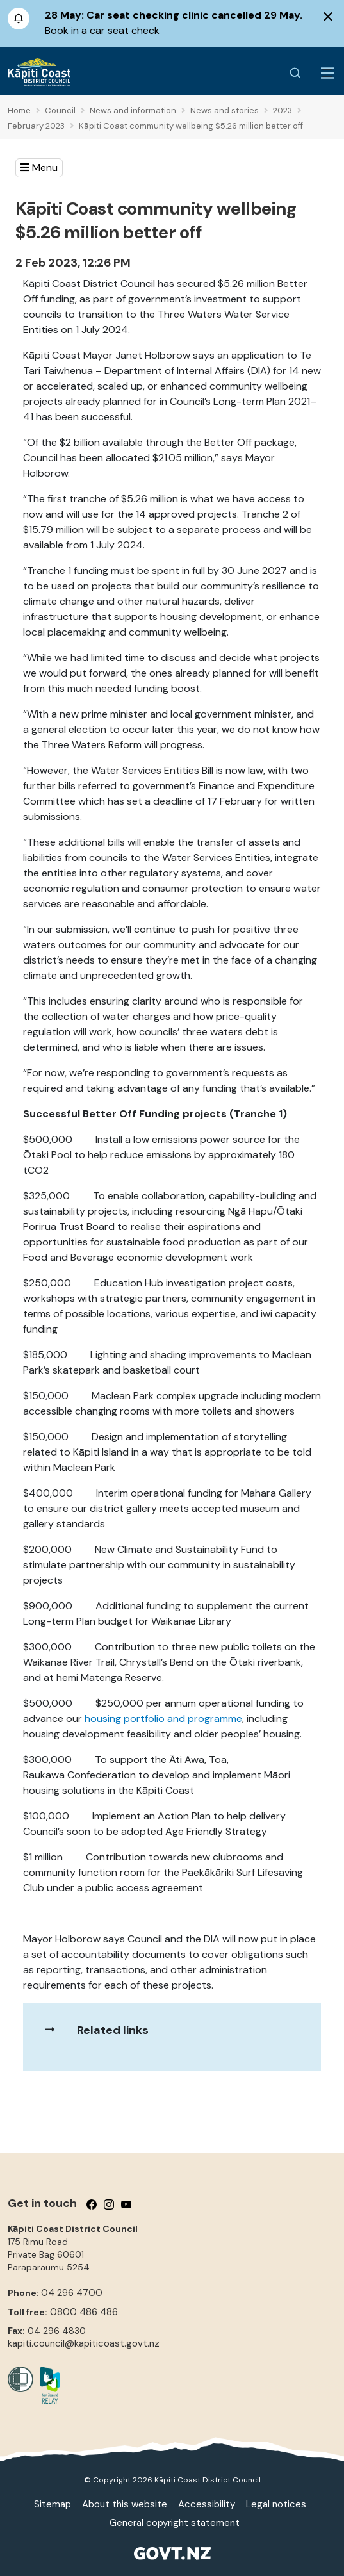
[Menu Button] (327, 73)
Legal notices (276, 2504)
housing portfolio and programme (163, 1718)
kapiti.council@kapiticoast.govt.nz (84, 2343)
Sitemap (52, 2504)
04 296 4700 (71, 2292)
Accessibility (206, 2504)
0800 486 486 (84, 2312)
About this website (124, 2504)
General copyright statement (175, 2522)
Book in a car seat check (102, 30)
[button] (39, 167)
